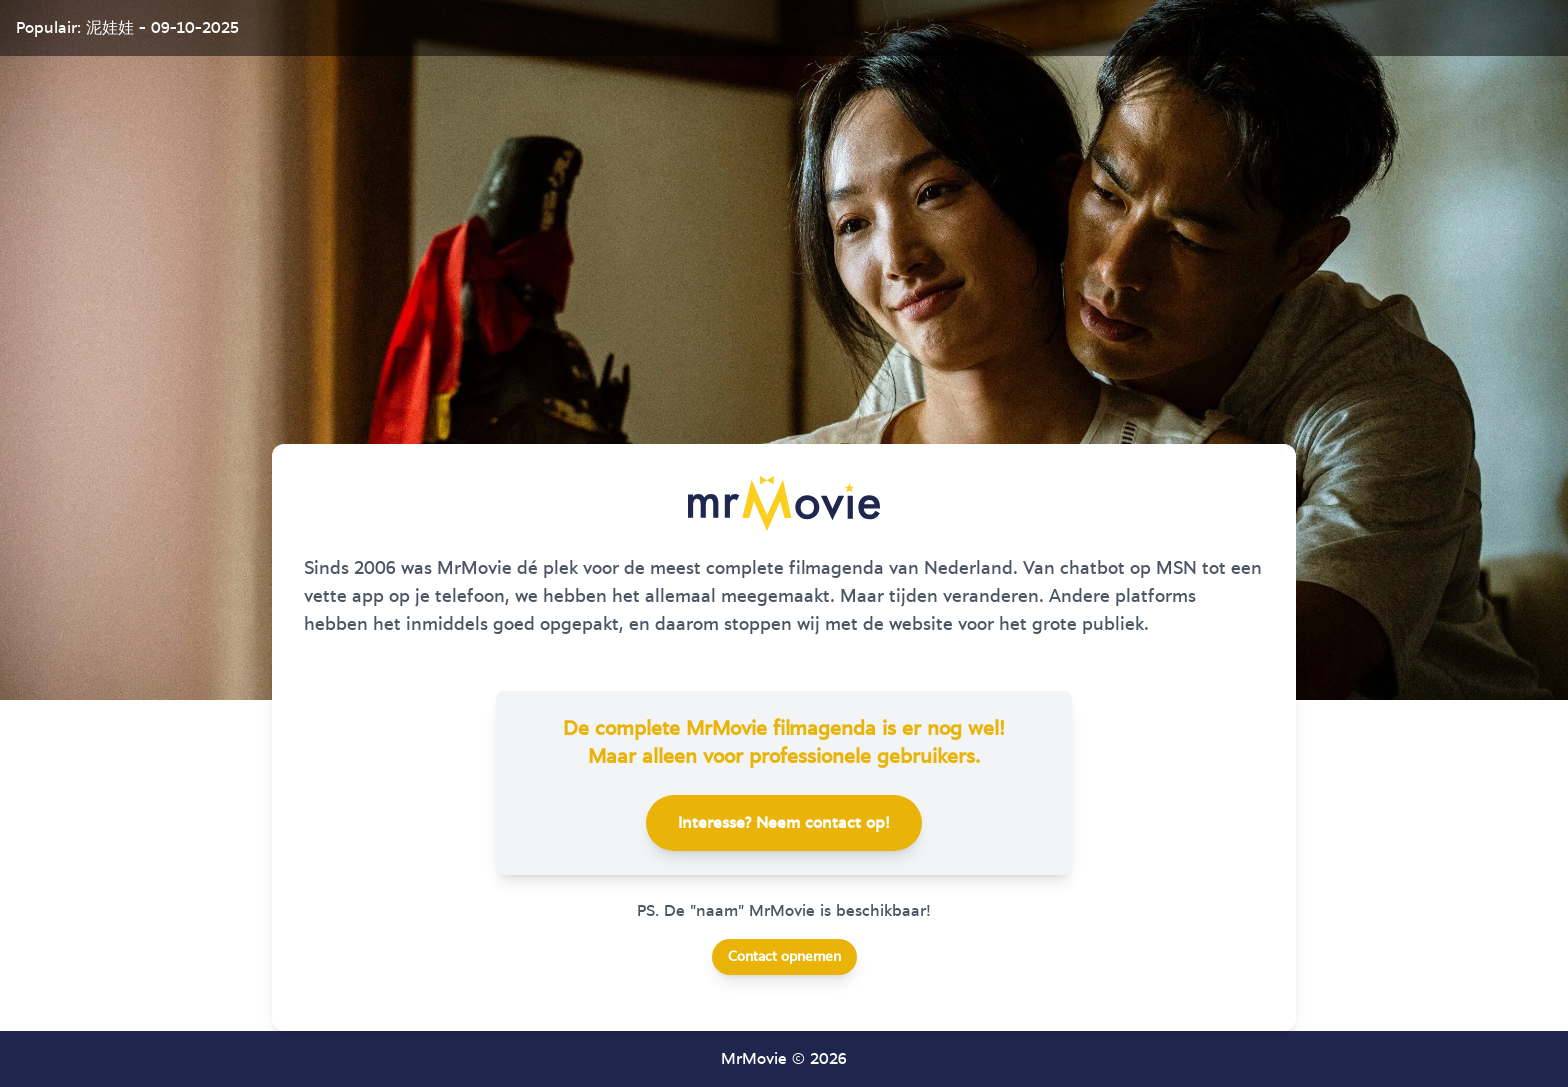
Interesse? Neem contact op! (784, 823)
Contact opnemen (784, 957)
